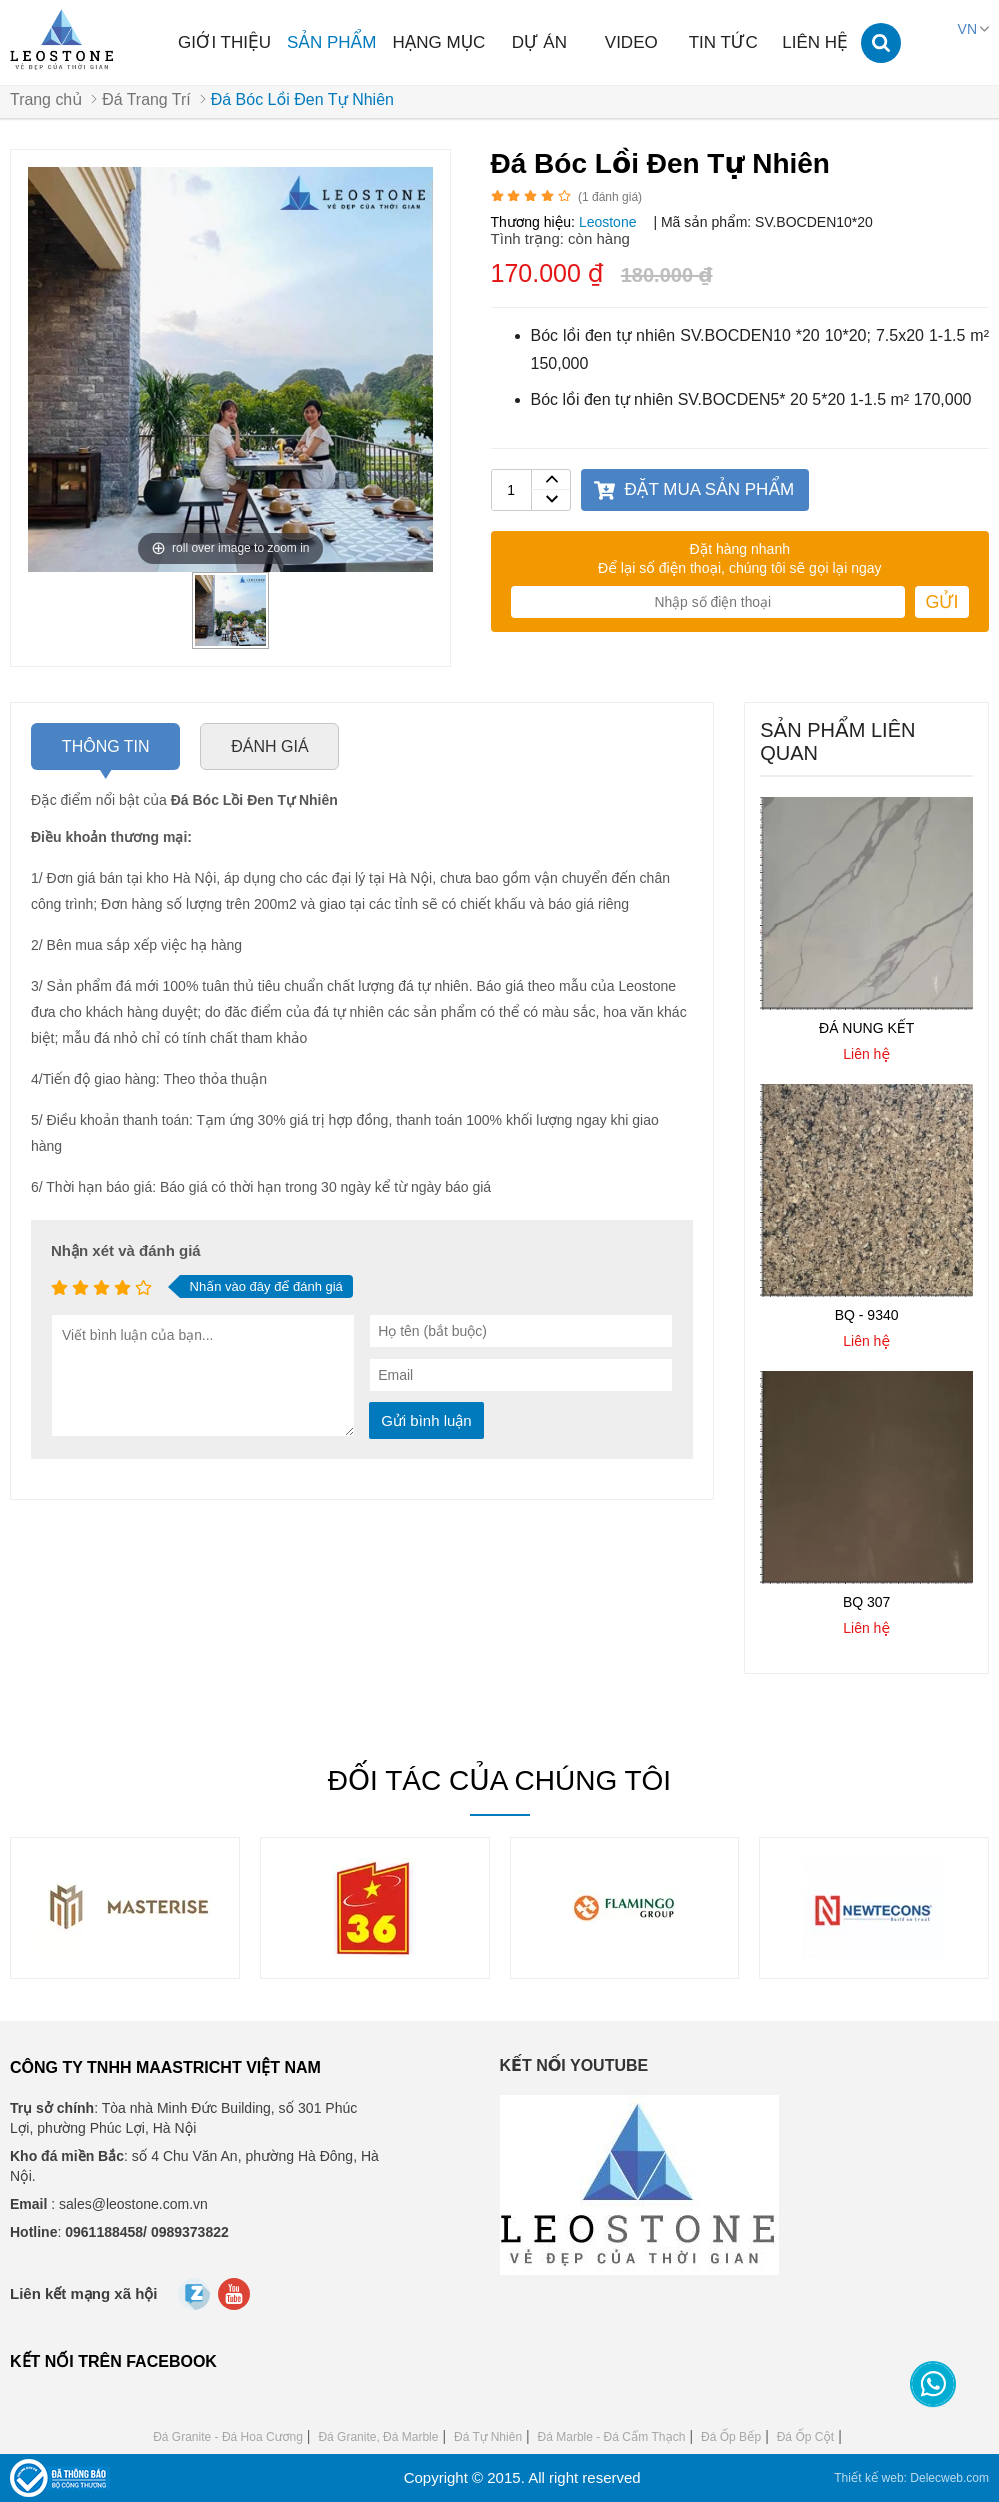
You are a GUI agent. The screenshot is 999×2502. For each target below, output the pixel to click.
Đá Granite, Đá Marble (378, 2437)
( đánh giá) (610, 198)
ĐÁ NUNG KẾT (866, 1029)
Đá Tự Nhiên (488, 2437)
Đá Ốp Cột (805, 2437)
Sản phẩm (331, 42)
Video (631, 42)
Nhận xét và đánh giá (126, 1251)
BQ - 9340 (867, 1316)
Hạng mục (438, 42)
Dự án (539, 42)
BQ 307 (866, 1602)
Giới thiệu (224, 42)
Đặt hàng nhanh (740, 550)
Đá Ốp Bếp (731, 2437)
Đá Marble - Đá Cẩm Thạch (612, 2437)
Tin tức (723, 42)
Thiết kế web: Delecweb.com (911, 2478)
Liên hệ (815, 42)
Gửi (941, 603)
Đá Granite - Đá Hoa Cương (228, 2437)
